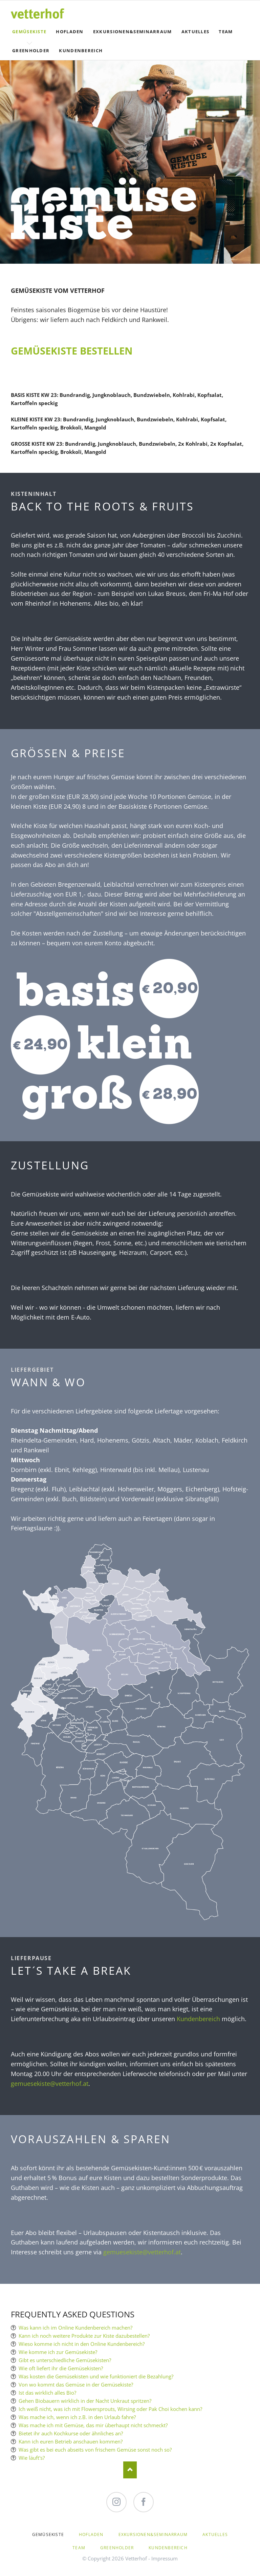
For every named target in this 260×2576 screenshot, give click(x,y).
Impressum (164, 2558)
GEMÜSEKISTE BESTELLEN (72, 350)
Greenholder (30, 50)
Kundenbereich (81, 50)
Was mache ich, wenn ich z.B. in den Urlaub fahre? (77, 2417)
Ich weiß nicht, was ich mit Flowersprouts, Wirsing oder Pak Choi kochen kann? (110, 2409)
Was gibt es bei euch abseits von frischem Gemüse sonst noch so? (95, 2449)
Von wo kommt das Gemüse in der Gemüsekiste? (76, 2384)
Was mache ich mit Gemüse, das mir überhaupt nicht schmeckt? (93, 2425)
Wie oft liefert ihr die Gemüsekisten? (61, 2368)
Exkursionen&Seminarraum (132, 31)
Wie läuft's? (32, 2457)
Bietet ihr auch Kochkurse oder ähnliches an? (71, 2433)
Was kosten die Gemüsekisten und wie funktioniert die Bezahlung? (96, 2376)
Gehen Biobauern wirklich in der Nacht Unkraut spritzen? (85, 2400)
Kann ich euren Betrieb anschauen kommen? (71, 2441)
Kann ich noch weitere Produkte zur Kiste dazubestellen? (84, 2335)
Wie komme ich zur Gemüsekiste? (58, 2352)
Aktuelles (195, 31)
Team (226, 31)
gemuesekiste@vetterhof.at (49, 2083)
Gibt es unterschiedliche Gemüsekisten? (65, 2360)
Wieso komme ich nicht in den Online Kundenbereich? (82, 2343)
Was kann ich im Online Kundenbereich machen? (75, 2327)
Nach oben (130, 2469)
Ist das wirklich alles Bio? (47, 2392)
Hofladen (69, 31)
